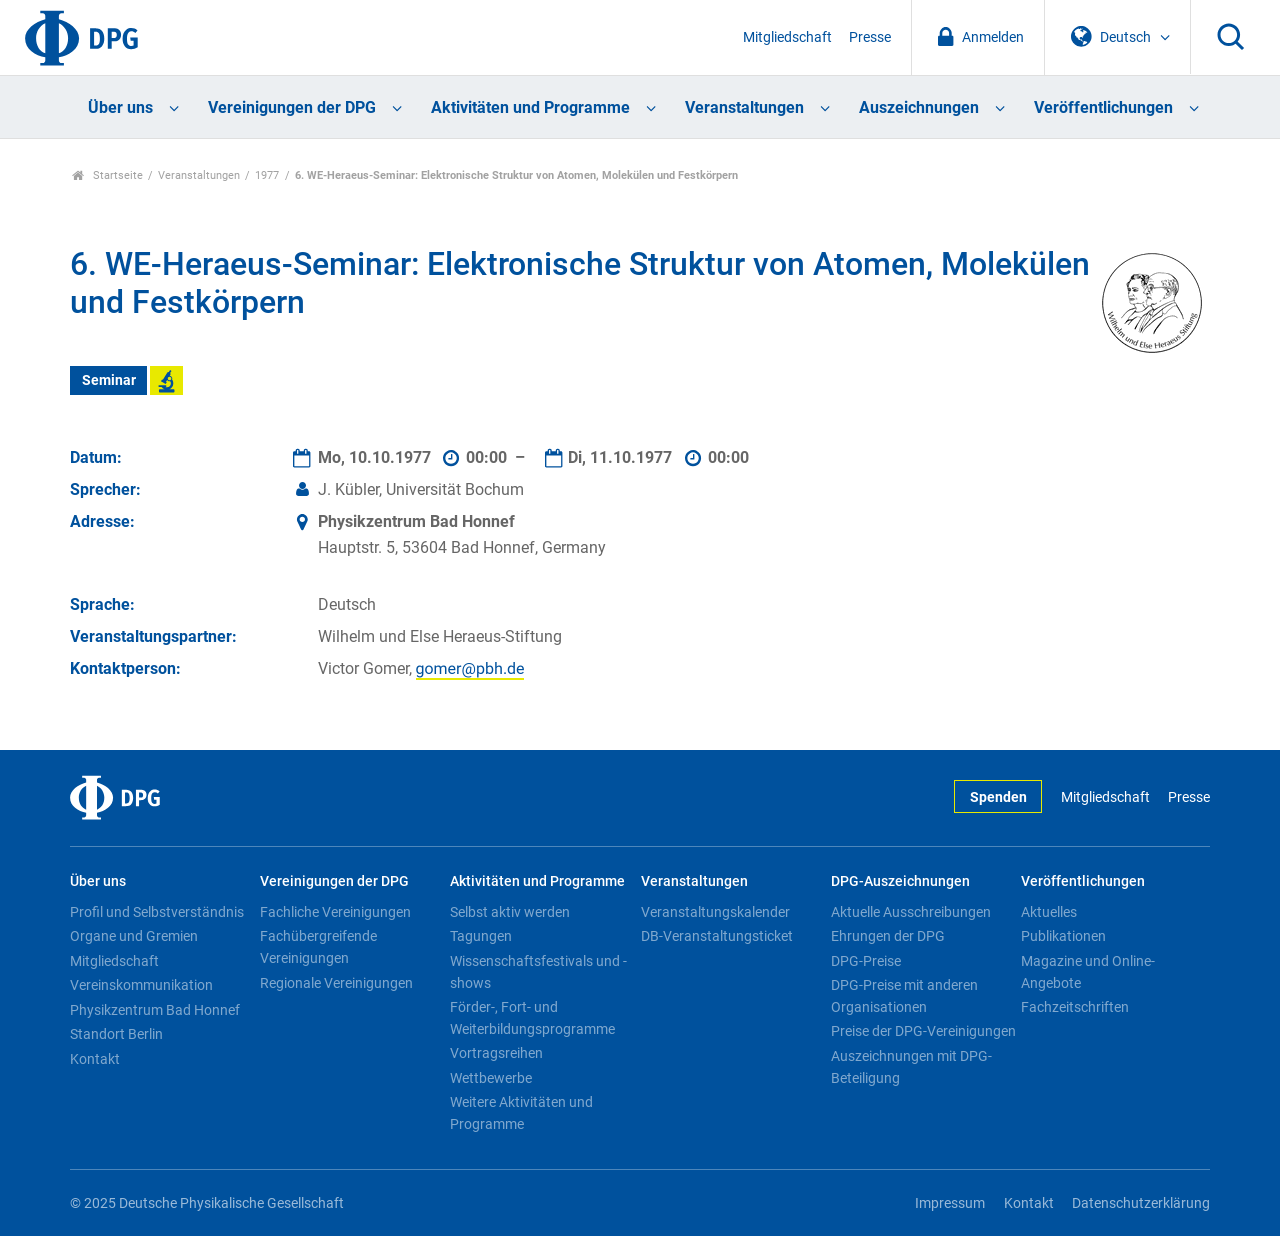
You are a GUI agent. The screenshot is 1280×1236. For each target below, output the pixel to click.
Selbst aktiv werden (510, 912)
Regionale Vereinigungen (336, 983)
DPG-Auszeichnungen (900, 881)
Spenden (998, 797)
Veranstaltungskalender (715, 912)
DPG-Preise (866, 961)
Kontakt (95, 1059)
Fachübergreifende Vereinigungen (318, 947)
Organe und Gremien (134, 936)
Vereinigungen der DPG (292, 107)
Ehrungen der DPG (888, 936)
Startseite (107, 175)
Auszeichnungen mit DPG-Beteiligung (911, 1067)
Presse (870, 37)
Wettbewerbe (491, 1078)
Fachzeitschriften (1075, 1007)
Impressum (950, 1203)
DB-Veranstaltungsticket (717, 936)
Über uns (120, 107)
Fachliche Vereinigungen (335, 912)
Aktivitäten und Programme (530, 107)
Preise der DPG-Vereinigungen (923, 1031)
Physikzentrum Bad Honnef (155, 1010)
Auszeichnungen (919, 107)
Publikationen (1063, 936)
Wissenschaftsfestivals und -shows (538, 972)
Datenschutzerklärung (1141, 1203)
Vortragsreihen (496, 1053)
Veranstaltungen (744, 107)
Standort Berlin (116, 1034)
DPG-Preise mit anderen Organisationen (904, 996)
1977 (267, 175)
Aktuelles (1049, 912)
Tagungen (481, 936)
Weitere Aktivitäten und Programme (521, 1113)
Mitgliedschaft (787, 37)
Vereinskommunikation (141, 985)
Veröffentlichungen (1103, 107)
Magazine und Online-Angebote (1088, 972)
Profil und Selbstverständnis (157, 912)
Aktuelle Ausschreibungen (911, 912)
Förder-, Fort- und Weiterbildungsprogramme (532, 1018)
